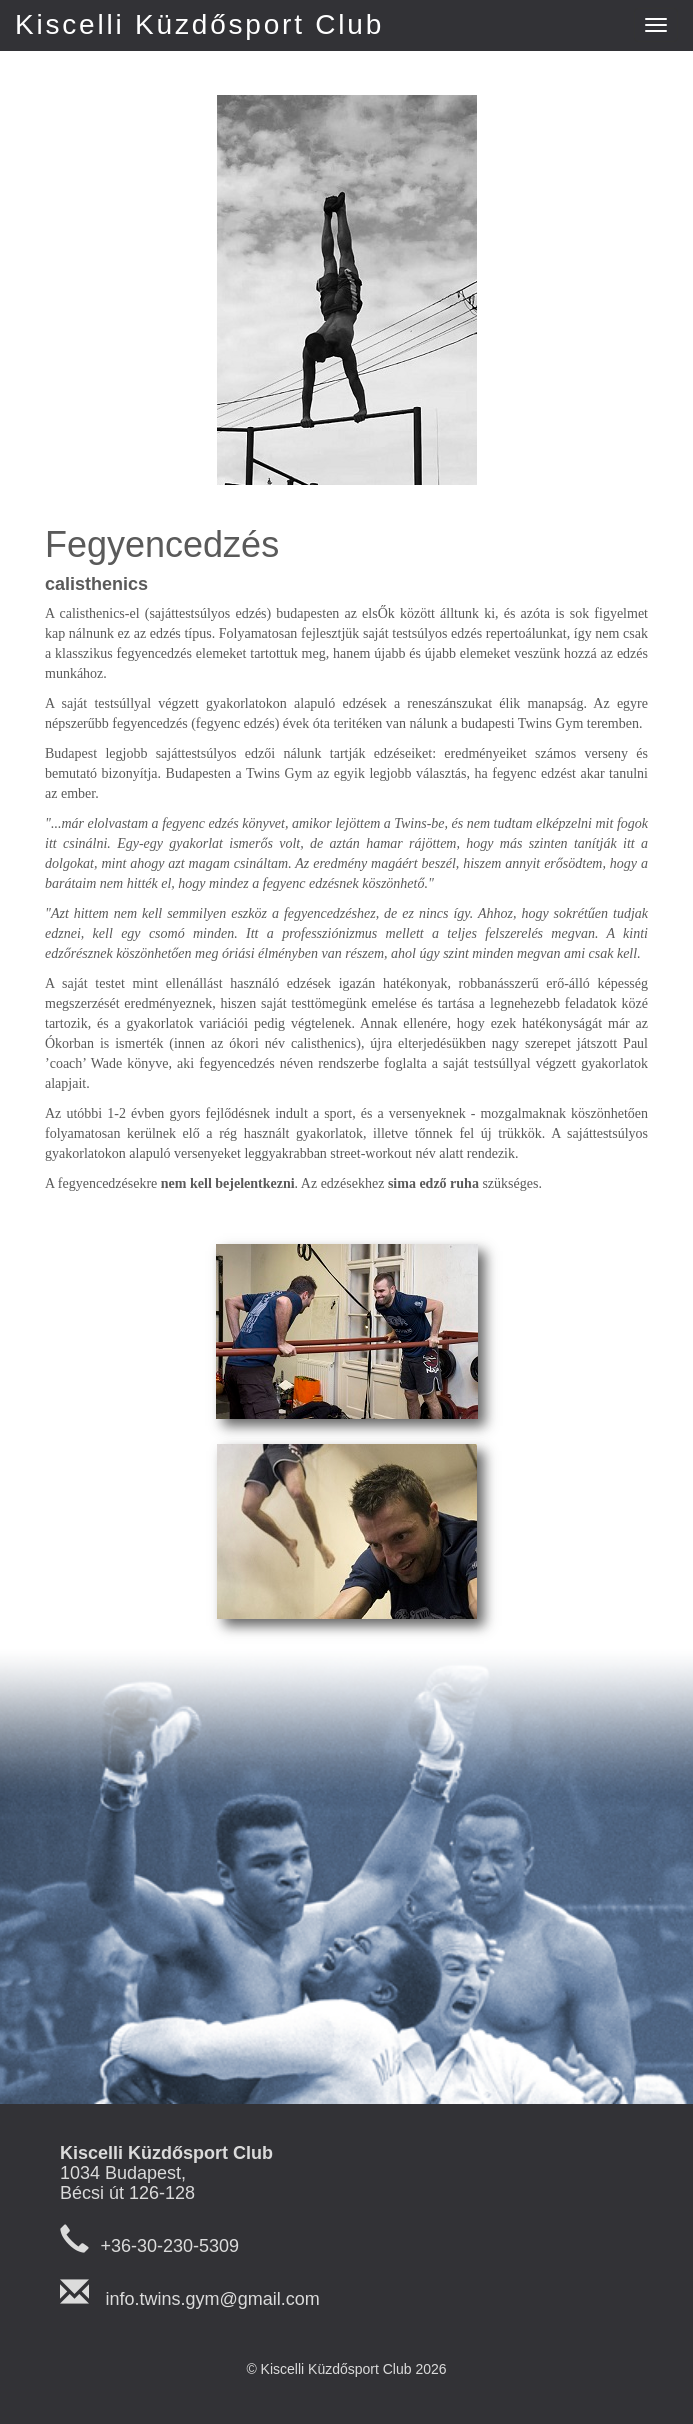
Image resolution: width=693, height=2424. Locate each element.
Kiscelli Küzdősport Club (199, 24)
